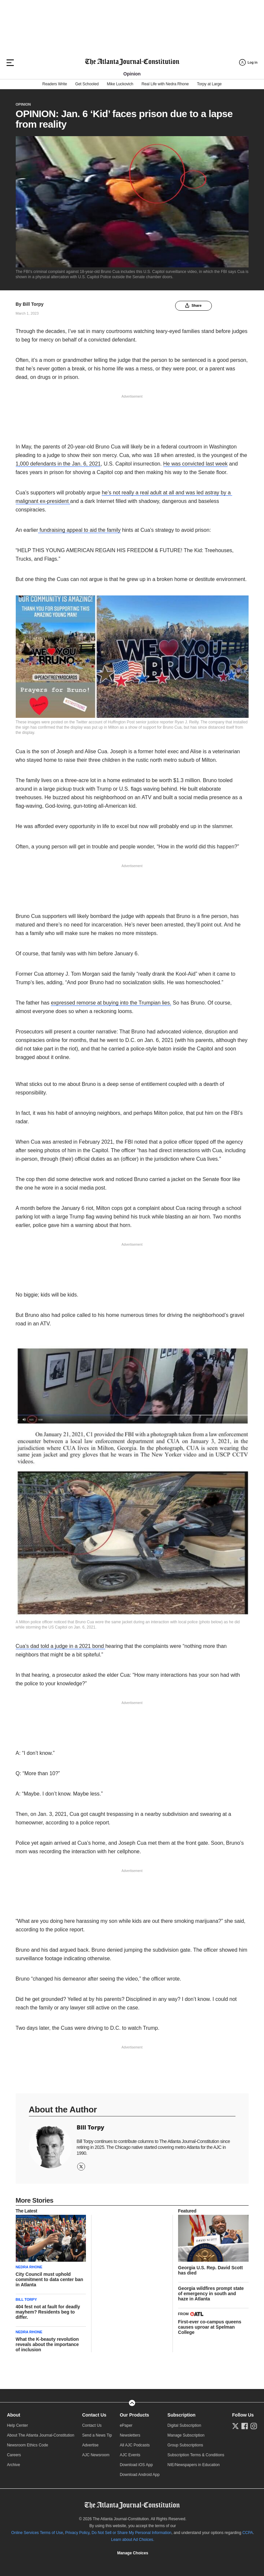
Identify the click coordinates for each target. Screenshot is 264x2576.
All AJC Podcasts (135, 2445)
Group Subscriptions (185, 2445)
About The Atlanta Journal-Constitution (40, 2435)
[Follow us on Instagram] (254, 2426)
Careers (14, 2455)
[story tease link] (51, 2238)
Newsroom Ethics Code (27, 2445)
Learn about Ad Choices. (132, 2539)
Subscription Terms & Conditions (196, 2455)
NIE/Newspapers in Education (194, 2464)
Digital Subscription (184, 2425)
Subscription (182, 2415)
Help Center (17, 2425)
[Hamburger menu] (10, 62)
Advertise (90, 2445)
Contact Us (94, 2415)
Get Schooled (87, 84)
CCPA (247, 2532)
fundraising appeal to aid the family (79, 530)
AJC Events (130, 2455)
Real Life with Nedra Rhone (165, 84)
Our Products (134, 2415)
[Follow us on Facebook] (244, 2426)
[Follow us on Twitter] (235, 2426)
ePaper (126, 2425)
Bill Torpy (33, 304)
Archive (13, 2464)
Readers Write (54, 84)
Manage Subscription (186, 2435)
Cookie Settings (132, 2553)
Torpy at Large (209, 84)
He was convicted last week (195, 464)
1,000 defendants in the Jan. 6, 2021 (58, 464)
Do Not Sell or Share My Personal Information (131, 2532)
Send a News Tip (97, 2435)
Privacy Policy (77, 2532)
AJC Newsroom (95, 2455)
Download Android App (139, 2474)
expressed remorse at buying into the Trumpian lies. (111, 1003)
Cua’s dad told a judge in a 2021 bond (61, 1646)
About (13, 2415)
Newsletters (130, 2435)
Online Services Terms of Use (37, 2532)
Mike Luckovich (120, 84)
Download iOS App (136, 2464)
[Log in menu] (248, 62)
